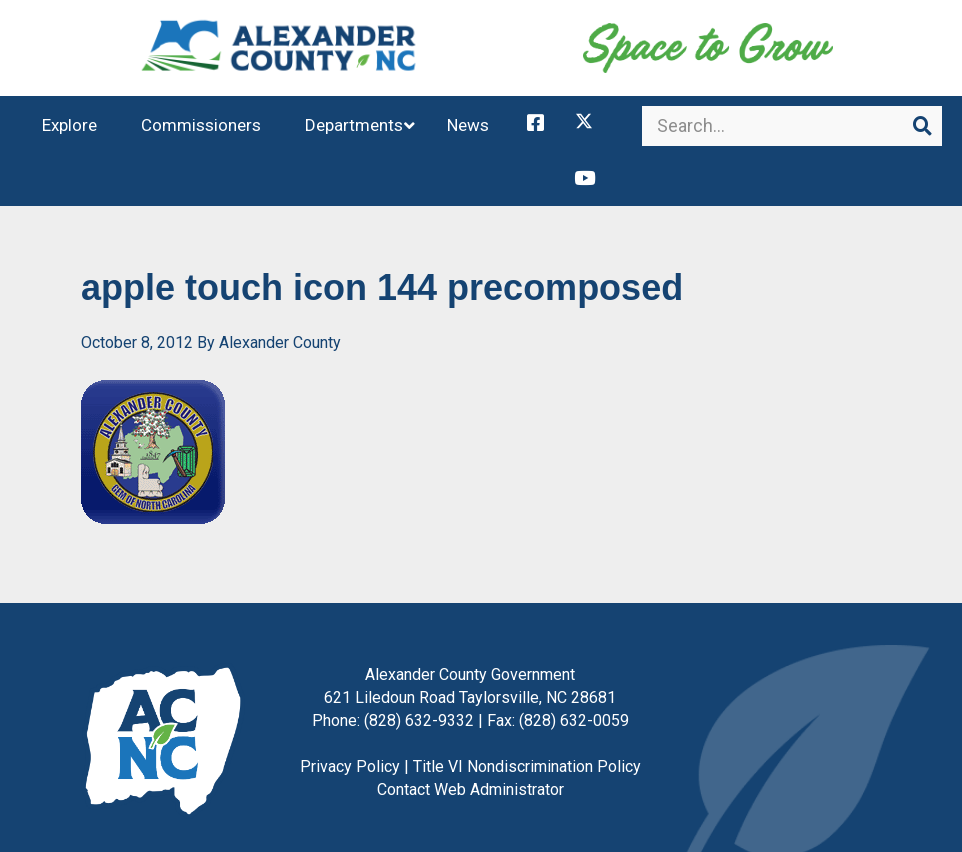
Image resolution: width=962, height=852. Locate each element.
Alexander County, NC (279, 55)
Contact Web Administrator (470, 753)
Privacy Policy (350, 730)
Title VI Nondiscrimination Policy (527, 730)
